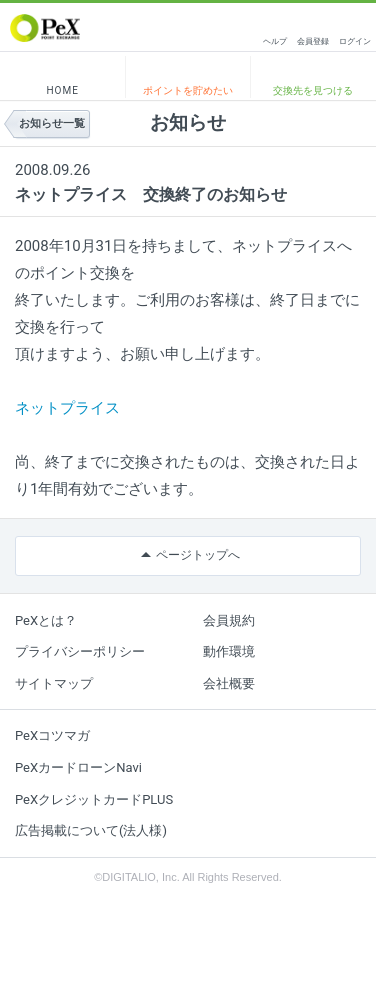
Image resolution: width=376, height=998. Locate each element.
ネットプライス (67, 408)
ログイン (355, 41)
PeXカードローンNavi (78, 767)
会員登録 (313, 41)
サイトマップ (54, 683)
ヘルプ (275, 41)
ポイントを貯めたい (188, 90)
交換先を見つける (313, 90)
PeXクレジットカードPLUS (94, 799)
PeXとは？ (46, 620)
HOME (62, 90)
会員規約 (229, 620)
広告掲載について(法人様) (91, 830)
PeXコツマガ (52, 735)
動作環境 (229, 651)
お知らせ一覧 (52, 123)
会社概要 (229, 683)
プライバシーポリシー (80, 651)
